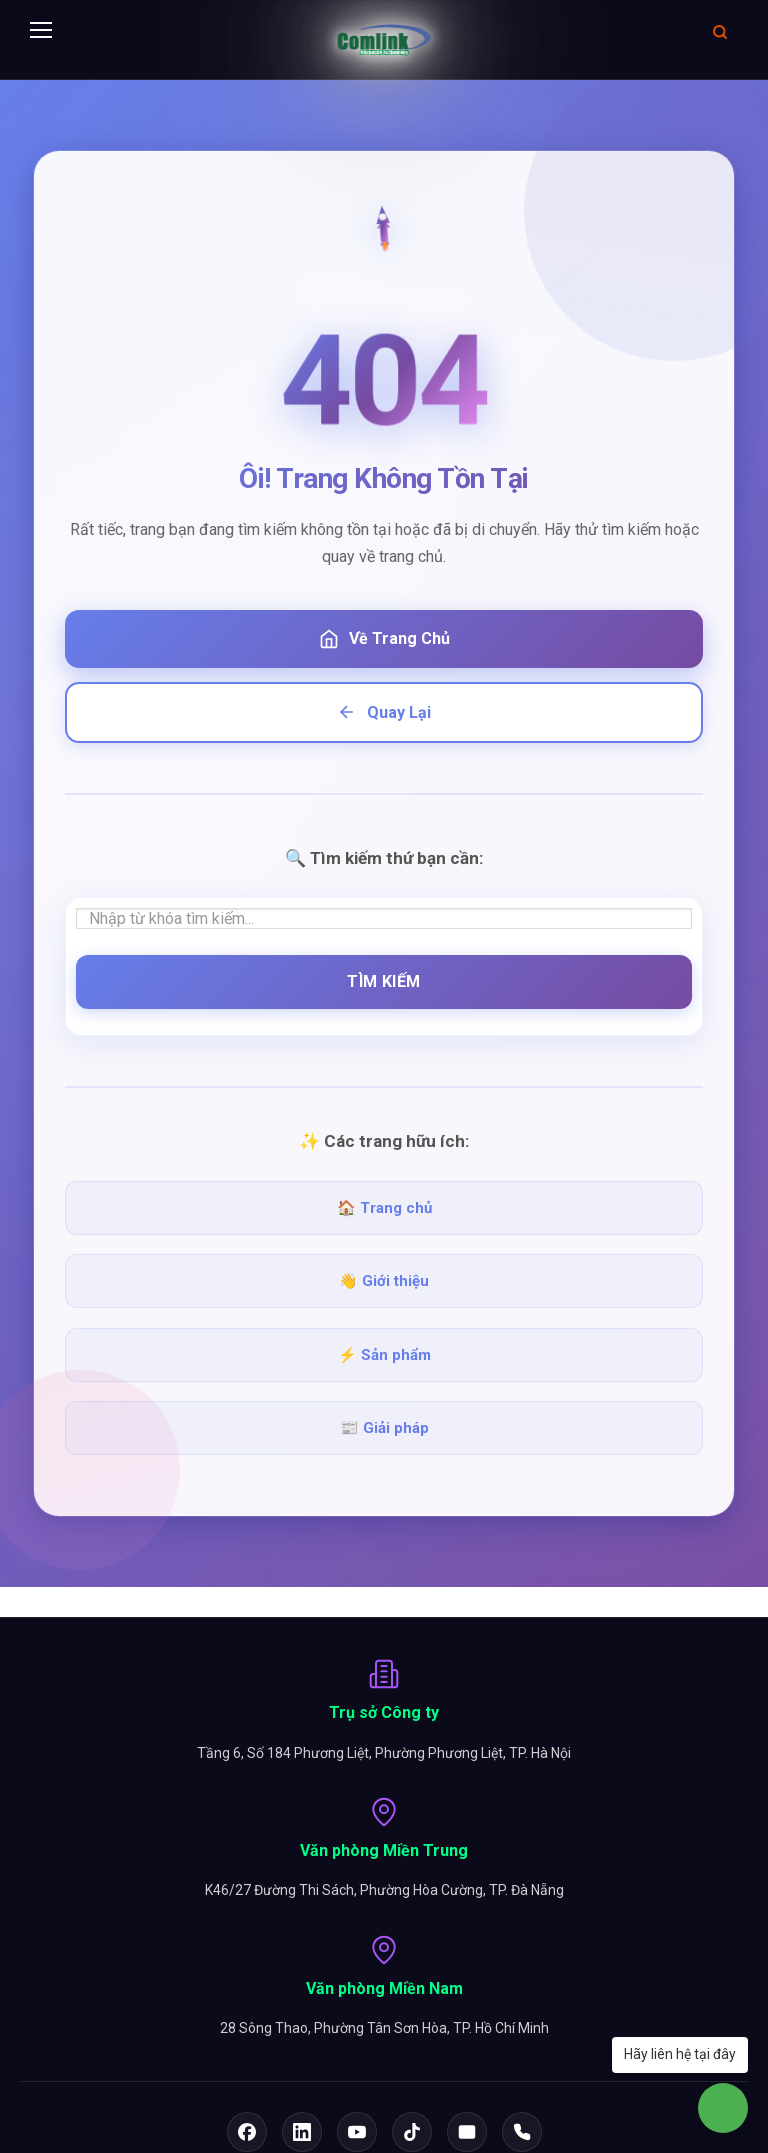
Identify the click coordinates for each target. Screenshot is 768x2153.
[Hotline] (522, 2132)
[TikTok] (412, 2132)
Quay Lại (384, 712)
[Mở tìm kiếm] (720, 31)
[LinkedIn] (302, 2132)
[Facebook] (247, 2132)
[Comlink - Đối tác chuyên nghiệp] (384, 40)
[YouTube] (357, 2132)
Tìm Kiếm (384, 981)
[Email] (467, 2132)
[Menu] (41, 31)
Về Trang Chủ (384, 639)
